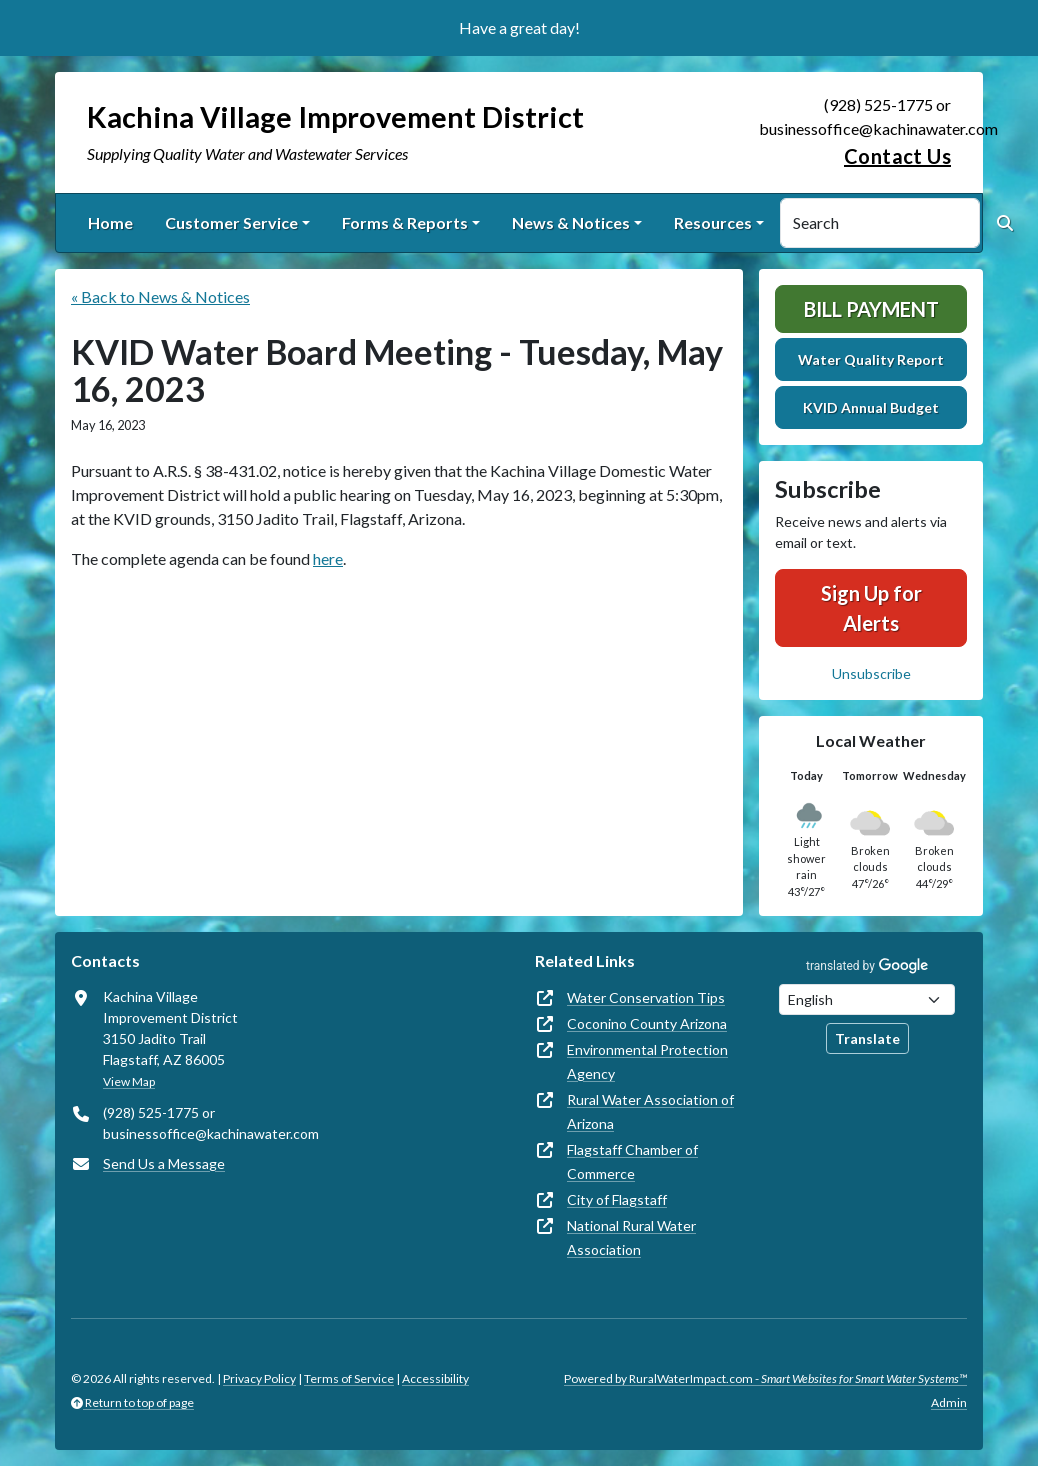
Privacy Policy (259, 1378)
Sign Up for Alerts (871, 608)
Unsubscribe (871, 673)
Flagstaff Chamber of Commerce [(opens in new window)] (632, 1161)
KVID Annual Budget (871, 407)
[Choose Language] (867, 999)
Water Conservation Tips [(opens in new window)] (646, 997)
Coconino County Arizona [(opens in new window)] (647, 1023)
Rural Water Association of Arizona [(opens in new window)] (650, 1111)
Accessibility (435, 1378)
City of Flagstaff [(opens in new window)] (617, 1199)
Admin (949, 1402)
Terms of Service (349, 1378)
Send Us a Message (164, 1163)
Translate (867, 1038)
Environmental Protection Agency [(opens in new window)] (647, 1061)
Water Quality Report (871, 359)
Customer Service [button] (231, 222)
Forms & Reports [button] (405, 222)
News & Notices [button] (571, 222)
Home (110, 222)
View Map (129, 1081)
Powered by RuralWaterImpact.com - (765, 1378)
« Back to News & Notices (160, 296)
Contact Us (897, 156)
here (328, 558)
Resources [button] (713, 222)
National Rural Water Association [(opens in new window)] (631, 1237)
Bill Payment (871, 309)
